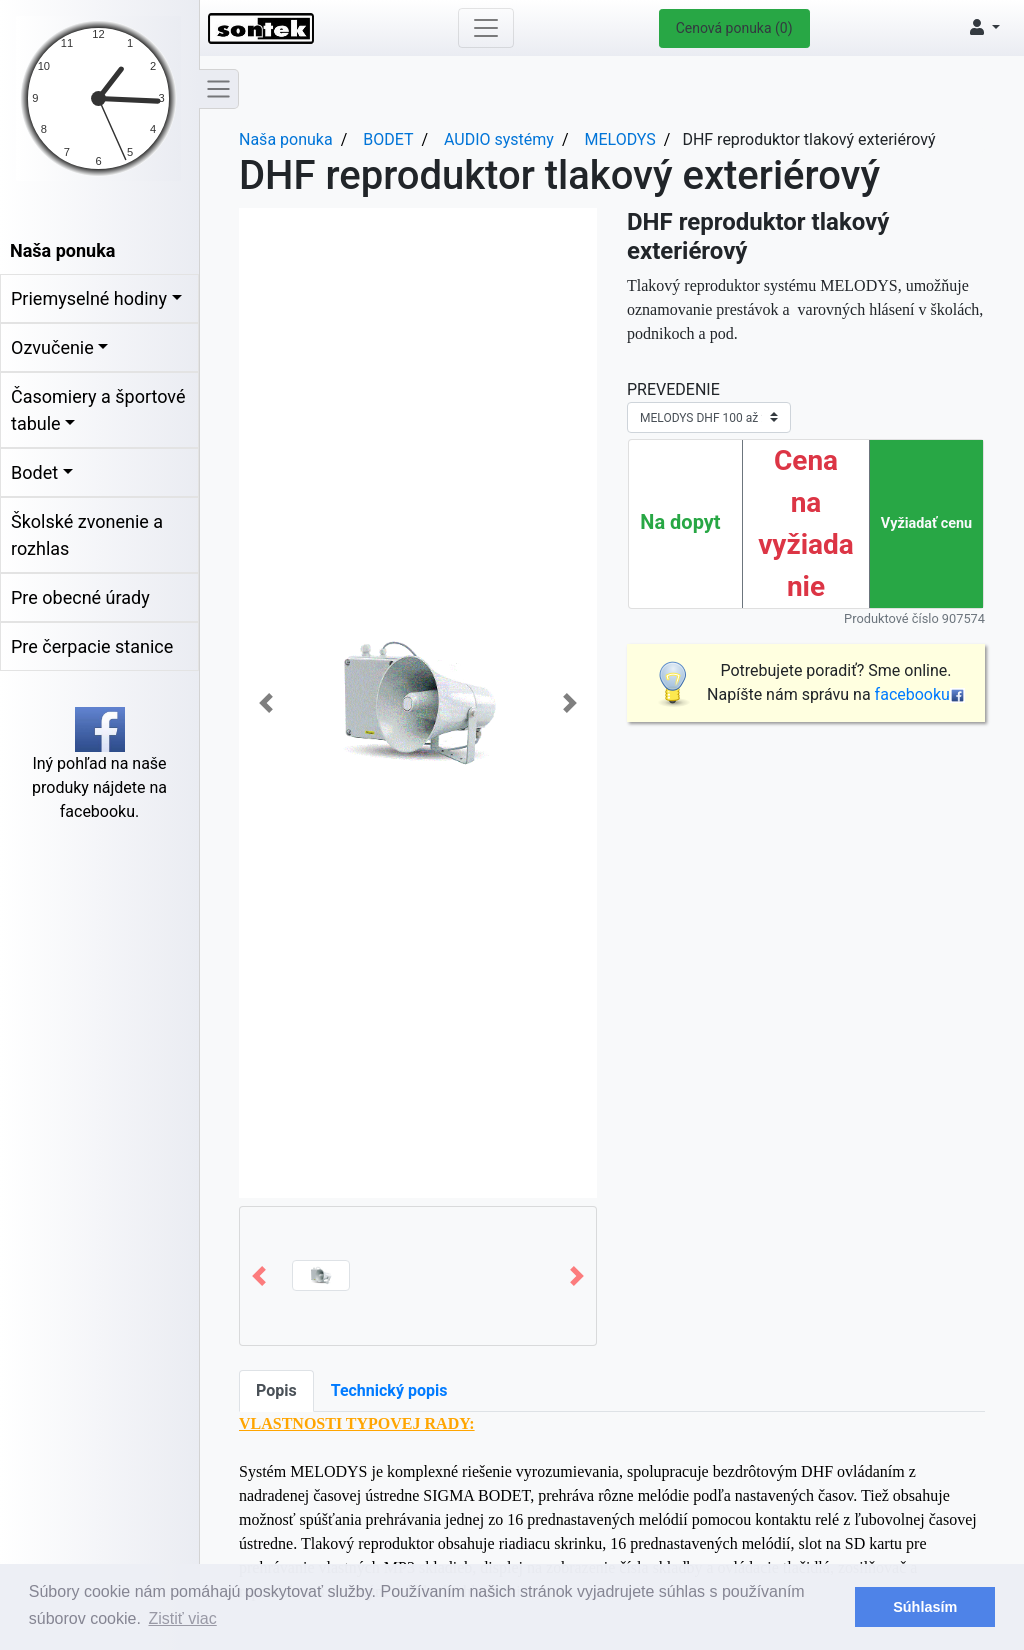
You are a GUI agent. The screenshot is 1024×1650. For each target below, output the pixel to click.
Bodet (34, 472)
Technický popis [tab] (389, 1390)
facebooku (920, 694)
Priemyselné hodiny (89, 298)
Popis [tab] (276, 1390)
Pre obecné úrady (80, 597)
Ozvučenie (52, 347)
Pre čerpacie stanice (92, 646)
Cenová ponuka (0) (734, 28)
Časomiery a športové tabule (98, 410)
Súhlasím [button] (925, 1607)
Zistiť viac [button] (183, 1618)
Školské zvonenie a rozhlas (87, 535)
